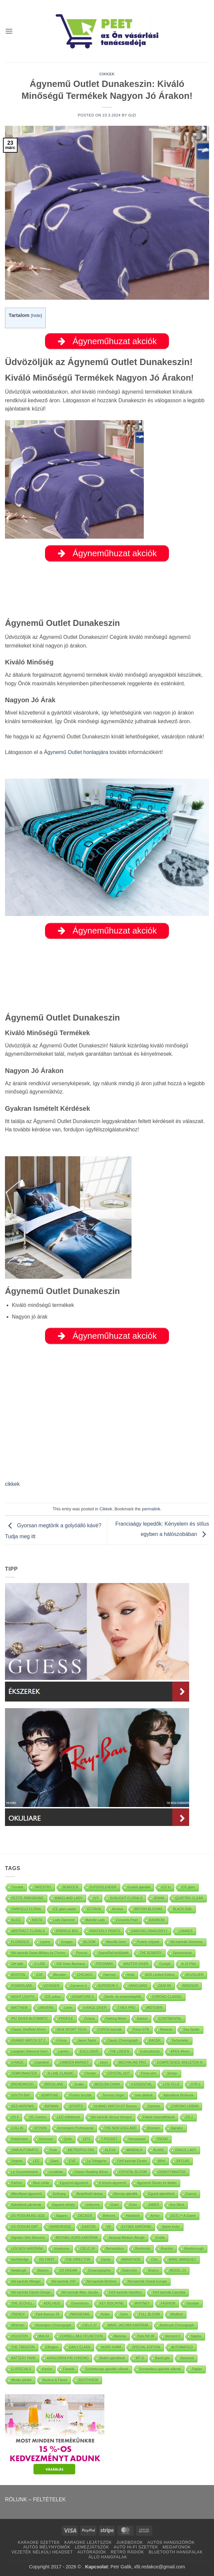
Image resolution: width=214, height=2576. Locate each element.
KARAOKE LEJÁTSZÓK (88, 2542)
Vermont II (172, 2336)
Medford (177, 2314)
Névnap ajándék (125, 2194)
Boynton (167, 2248)
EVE (72, 2161)
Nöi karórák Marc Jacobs (80, 2292)
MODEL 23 (178, 2270)
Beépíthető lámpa (89, 2194)
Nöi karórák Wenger (26, 2281)
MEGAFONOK (177, 2547)
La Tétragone (96, 2161)
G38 (39, 1975)
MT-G (140, 2358)
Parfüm (16, 2183)
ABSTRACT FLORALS (28, 1931)
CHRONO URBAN (184, 2106)
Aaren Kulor (171, 2227)
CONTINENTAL (170, 2018)
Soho (124, 2314)
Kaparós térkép (63, 2205)
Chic (154, 2259)
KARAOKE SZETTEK (39, 2542)
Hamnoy (110, 1975)
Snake (78, 2084)
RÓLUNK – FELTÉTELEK (35, 2499)
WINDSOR (190, 1986)
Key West (177, 2205)
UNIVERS (46, 2007)
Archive (117, 1909)
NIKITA (37, 1920)
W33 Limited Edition (160, 1975)
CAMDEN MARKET (74, 2062)
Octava (89, 2018)
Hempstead (137, 2139)
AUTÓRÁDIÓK (92, 2552)
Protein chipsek (148, 1942)
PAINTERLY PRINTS (104, 1931)
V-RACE (17, 2062)
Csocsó (191, 2194)
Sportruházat (182, 1953)
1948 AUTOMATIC (24, 2150)
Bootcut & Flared (55, 2380)
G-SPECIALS (21, 2369)
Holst (130, 1975)
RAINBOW (157, 1920)
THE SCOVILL (22, 2303)
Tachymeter (180, 2040)
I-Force (61, 2040)
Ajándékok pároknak (26, 2205)
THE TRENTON (23, 2347)
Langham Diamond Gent (29, 2051)
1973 (86, 2139)
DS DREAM (68, 2270)
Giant (54, 2161)
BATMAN (51, 2106)
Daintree (154, 2106)
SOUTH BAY (20, 2095)
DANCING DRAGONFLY (149, 1931)
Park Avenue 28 (47, 2314)
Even (133, 2205)
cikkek (12, 1484)
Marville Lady (95, 1920)
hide (36, 315)
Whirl (161, 2161)
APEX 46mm (180, 2051)
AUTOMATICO (182, 2347)
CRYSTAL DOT (118, 2073)
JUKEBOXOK (129, 2542)
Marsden (59, 1975)
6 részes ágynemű (112, 2183)
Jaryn (104, 2062)
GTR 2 (195, 2084)
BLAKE (158, 2150)
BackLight (162, 2358)
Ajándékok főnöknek (178, 2095)
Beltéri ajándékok (112, 2358)
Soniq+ (172, 2073)
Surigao (66, 1942)
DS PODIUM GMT (24, 2227)
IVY (96, 1898)
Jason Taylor (87, 2040)
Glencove (46, 2139)
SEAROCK (70, 1887)
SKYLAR (182, 2161)
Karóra (47, 2369)
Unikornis (92, 2205)
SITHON (40, 2128)
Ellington (52, 2347)
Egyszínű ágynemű (74, 2183)
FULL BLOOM (149, 2314)
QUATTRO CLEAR (189, 1898)
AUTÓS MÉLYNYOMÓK (46, 2547)
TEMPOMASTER (24, 2073)
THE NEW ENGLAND (120, 2128)
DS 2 (189, 2117)
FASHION (168, 2303)
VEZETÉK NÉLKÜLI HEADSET (42, 2552)
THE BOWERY (150, 1953)
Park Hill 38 (145, 2336)
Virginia (16, 2161)
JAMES (153, 2205)
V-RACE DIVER (95, 2007)
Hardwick (133, 2216)
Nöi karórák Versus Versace (111, 2117)
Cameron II (79, 1986)
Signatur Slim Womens (28, 2237)
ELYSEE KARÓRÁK (136, 2227)
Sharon (153, 2270)
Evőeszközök (150, 2051)
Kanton (142, 2018)
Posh (53, 2150)
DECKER (85, 2216)
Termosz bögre (113, 2095)
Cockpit (164, 1964)
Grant (114, 2205)
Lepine (45, 1942)
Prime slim (148, 2073)
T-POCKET (109, 2139)
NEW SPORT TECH (71, 2029)
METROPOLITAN (81, 2150)
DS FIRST (47, 2259)
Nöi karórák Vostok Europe (147, 2281)
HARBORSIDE (60, 2227)
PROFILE (66, 2018)
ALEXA (110, 2150)
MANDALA (134, 2150)
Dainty (106, 2259)
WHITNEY (142, 2303)
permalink (151, 1508)
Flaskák (68, 2369)
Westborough (194, 2248)
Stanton (43, 2270)
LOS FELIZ (171, 2084)
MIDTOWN (154, 2007)
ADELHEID (52, 2303)
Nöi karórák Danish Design (31, 2292)
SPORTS (76, 2106)
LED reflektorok (68, 2117)
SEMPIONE (50, 2095)
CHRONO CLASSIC (167, 1997)
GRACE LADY (185, 2150)
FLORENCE (20, 1942)
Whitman (17, 2325)
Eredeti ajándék (139, 1887)
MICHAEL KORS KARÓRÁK (77, 2237)
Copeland (41, 2062)
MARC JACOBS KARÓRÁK (128, 2325)
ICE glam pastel (64, 1909)
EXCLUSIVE (89, 2051)
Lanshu (63, 2051)
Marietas (120, 2336)
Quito (68, 2139)
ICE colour (53, 1997)
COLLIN (17, 2128)
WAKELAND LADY (69, 1898)
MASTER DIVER (136, 1964)
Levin (68, 2007)
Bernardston (115, 2248)
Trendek (17, 1887)
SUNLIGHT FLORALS (126, 1898)
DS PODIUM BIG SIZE (28, 2216)
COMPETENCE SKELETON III (180, 2062)
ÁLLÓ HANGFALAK (107, 2557)
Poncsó (81, 1953)
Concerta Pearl (127, 1920)
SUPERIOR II (108, 1986)
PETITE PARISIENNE (27, 1898)
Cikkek (107, 74)
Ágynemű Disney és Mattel (157, 2183)
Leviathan (56, 2172)
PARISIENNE (80, 2314)
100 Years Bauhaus (70, 1964)
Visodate (192, 2303)
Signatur (177, 2128)
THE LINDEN (119, 2051)
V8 (109, 2227)
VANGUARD (138, 1986)
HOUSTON (19, 2336)
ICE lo (165, 1887)
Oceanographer (99, 2270)
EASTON (89, 2227)
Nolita (105, 2314)
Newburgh (19, 2270)
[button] (9, 31)
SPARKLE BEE (67, 1931)
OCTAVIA (94, 1909)
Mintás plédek (21, 2380)
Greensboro (80, 2303)
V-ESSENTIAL (141, 2084)
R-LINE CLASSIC (61, 2073)
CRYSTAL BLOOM (133, 2172)
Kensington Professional (75, 2128)
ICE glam (188, 1887)
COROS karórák (109, 2029)
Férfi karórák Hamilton (125, 2292)
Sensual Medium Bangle (126, 2237)
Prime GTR (141, 2029)
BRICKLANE (54, 2084)
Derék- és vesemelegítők (122, 1997)
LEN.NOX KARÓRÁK (27, 2248)
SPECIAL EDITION (146, 2347)
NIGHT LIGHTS (22, 1997)
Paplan (197, 2369)
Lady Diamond (63, 1920)
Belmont (109, 2216)
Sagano (61, 2216)
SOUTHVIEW (88, 2380)
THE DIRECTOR (78, 2259)
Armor (155, 2216)
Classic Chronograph (122, 2040)
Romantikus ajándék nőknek (160, 2369)
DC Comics (37, 2117)
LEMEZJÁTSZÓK (92, 2547)
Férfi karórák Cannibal (169, 2292)
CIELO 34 (87, 2248)
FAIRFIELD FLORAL (26, 1909)
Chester (90, 2073)
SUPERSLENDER (103, 1887)
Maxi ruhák (41, 2183)
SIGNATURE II (83, 1997)
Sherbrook (142, 2248)
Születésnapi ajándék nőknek (107, 2369)
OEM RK (164, 1986)
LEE (36, 2161)
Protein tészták (80, 2095)
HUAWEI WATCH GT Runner (115, 2106)
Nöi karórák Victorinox (186, 1942)
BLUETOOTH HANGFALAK (176, 2552)
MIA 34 (44, 2336)
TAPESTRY (42, 1887)
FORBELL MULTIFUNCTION (81, 2336)
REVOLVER (195, 1975)
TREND (162, 2139)
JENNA (158, 1898)
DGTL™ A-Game (183, 2216)
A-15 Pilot (189, 1964)
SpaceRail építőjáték (113, 1953)
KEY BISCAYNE (112, 2303)
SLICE (16, 1920)
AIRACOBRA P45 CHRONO (67, 2358)
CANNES (185, 1931)
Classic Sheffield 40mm (28, 2029)
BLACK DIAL (182, 1909)
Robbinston (19, 2139)
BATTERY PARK (23, 2358)
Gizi (132, 115)
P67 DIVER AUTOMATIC (29, 2018)
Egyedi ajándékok (161, 2194)
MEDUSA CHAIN (107, 2084)
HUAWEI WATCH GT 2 (28, 2040)
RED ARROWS (22, 2106)
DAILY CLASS (79, 2347)
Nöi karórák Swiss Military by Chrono (38, 1953)
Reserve (166, 2029)
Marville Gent (116, 1942)
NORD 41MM (111, 2347)
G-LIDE (39, 1964)
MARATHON (131, 2259)
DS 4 (15, 2117)
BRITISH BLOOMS (148, 1909)
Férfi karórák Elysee (132, 2161)
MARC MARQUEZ (182, 2259)
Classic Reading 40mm (91, 2172)
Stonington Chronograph (53, 2325)
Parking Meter (116, 2018)
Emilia (160, 2237)
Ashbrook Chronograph (177, 2325)
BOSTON (18, 1975)
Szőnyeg (59, 2194)
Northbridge (19, 2259)
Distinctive (129, 2270)
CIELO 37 (89, 2325)
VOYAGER (51, 1986)
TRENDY (18, 2314)
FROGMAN (104, 1964)
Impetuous (62, 2248)
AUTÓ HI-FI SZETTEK (136, 2547)
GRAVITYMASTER (172, 2172)
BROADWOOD (22, 2084)
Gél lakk (17, 1964)
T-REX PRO (126, 2007)
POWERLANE (21, 1986)
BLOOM (89, 1942)
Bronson (153, 2128)
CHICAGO (85, 1975)
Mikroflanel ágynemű (26, 2194)
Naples (196, 2336)
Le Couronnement (24, 2172)
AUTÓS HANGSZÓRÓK (170, 2542)
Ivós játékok (144, 2095)
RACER (155, 2040)
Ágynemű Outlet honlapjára (76, 752)
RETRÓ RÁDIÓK (127, 2552)
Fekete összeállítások (159, 2117)
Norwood (187, 2358)
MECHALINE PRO (132, 2062)
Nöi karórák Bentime (102, 2281)
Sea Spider (191, 2029)
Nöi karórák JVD (64, 2281)
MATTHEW (19, 2007)
